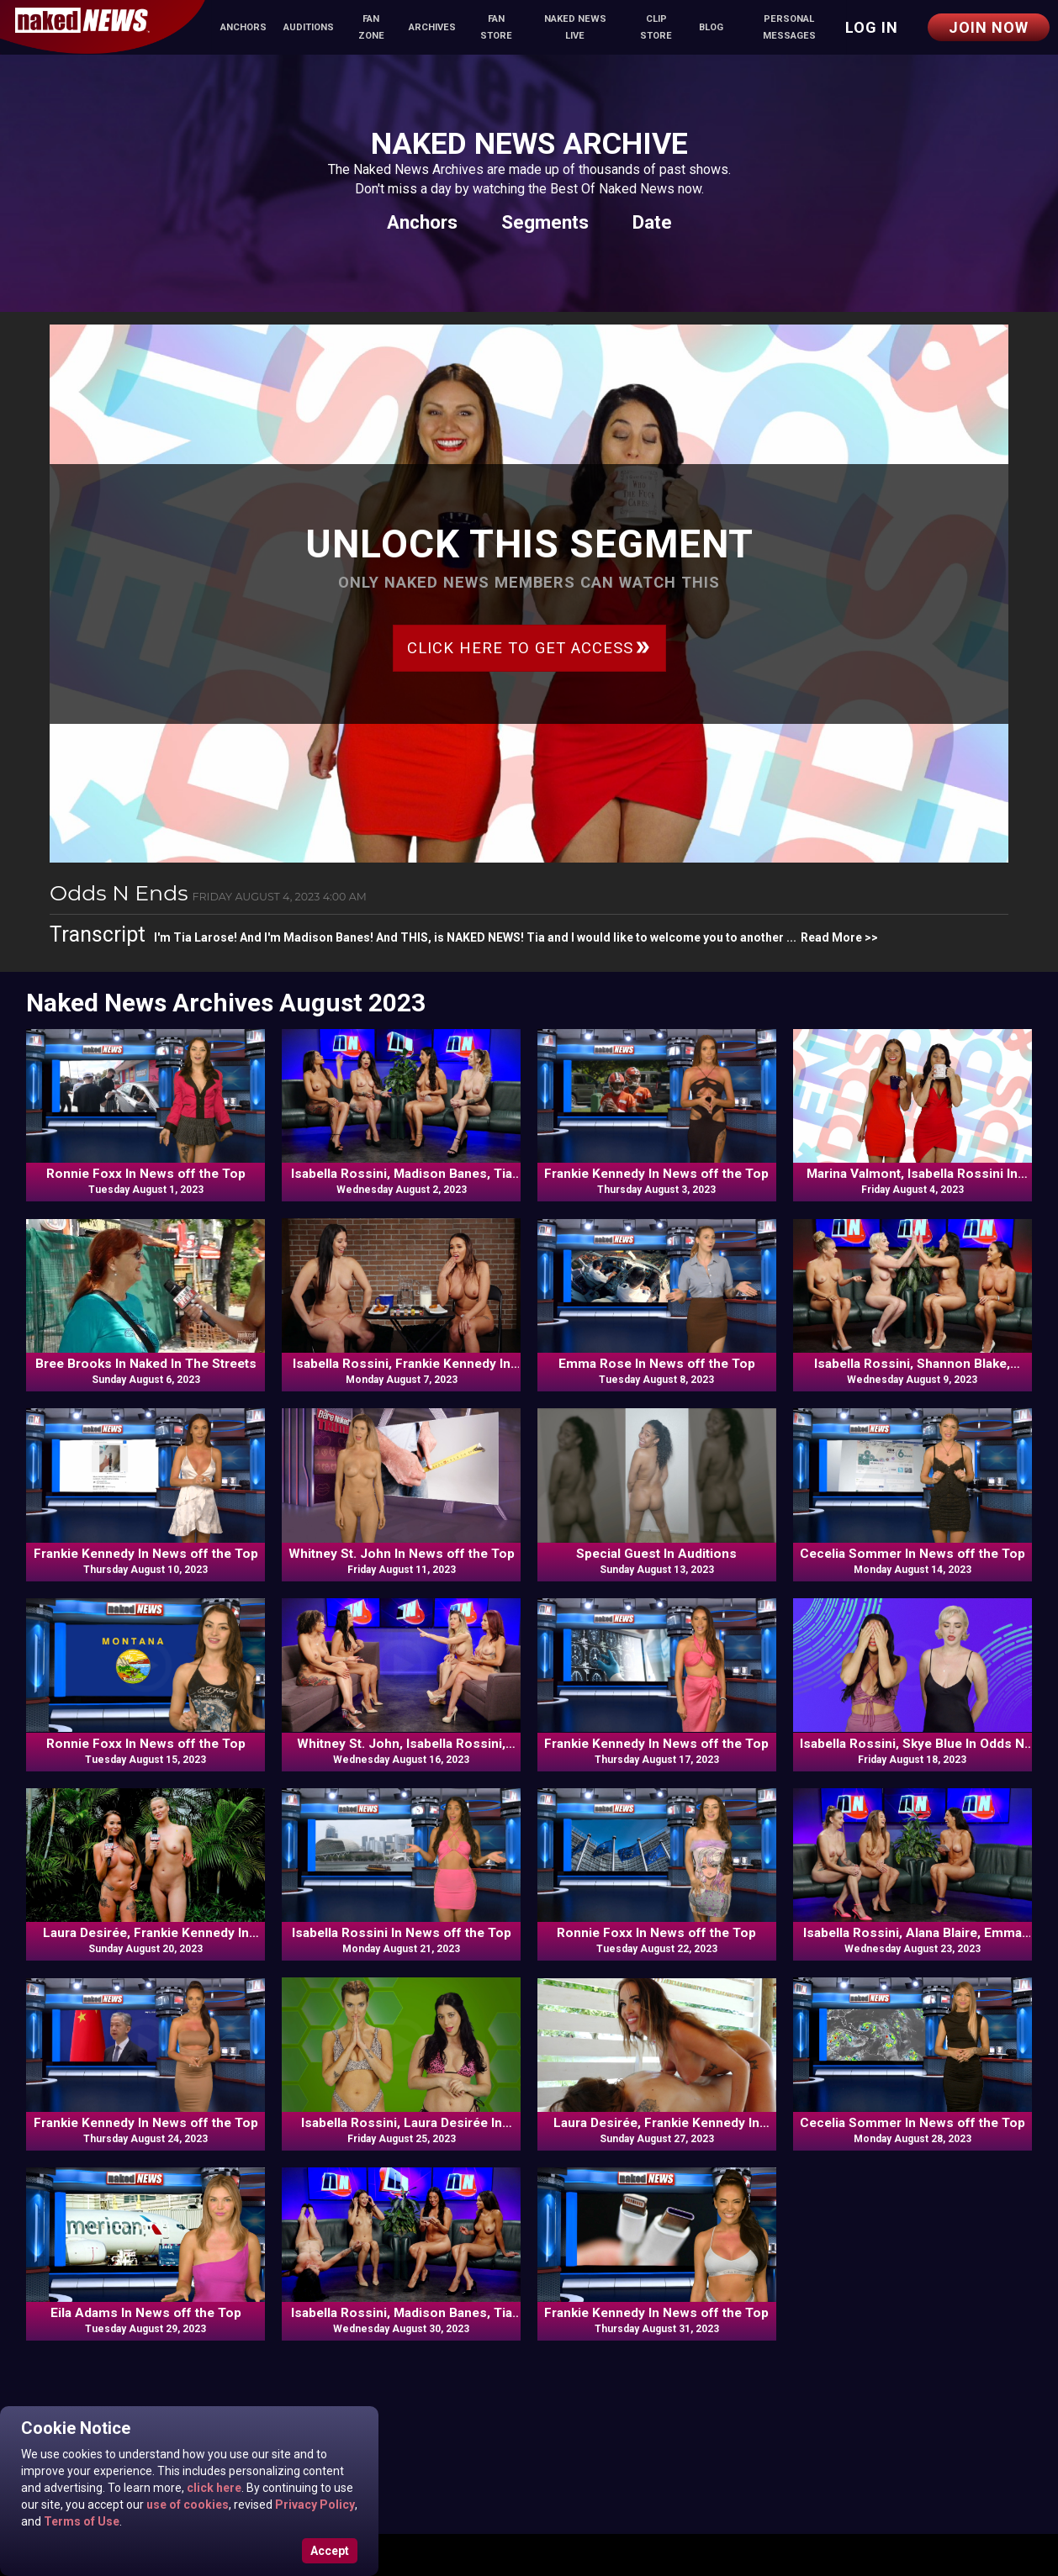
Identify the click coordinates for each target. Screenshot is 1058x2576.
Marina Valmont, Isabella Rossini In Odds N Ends (912, 1174)
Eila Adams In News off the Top (145, 2312)
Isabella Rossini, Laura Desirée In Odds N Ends (401, 2123)
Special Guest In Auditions (656, 1553)
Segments (545, 222)
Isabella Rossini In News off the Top (401, 1932)
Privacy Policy (313, 2504)
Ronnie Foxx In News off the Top (146, 1173)
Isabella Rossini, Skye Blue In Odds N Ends (912, 1744)
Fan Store (496, 27)
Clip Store (656, 27)
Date (652, 222)
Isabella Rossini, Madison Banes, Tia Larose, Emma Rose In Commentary (401, 1174)
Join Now (989, 27)
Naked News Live (575, 27)
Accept (329, 2551)
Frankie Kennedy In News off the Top (656, 1173)
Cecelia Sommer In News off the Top (912, 1553)
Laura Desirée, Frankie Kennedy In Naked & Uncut (656, 2123)
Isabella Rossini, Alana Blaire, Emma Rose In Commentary (912, 1933)
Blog (711, 27)
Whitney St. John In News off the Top (401, 1553)
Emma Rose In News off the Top (656, 1363)
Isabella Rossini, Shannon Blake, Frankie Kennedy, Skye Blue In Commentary (912, 1364)
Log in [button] (871, 27)
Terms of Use (80, 2521)
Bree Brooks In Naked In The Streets (146, 1363)
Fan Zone (371, 27)
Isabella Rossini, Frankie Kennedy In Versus (401, 1364)
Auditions (308, 27)
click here (212, 2487)
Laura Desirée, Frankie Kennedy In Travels (146, 1933)
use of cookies (186, 2504)
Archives (432, 27)
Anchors (243, 27)
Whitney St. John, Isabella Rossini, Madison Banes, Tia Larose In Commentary (401, 1744)
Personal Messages (789, 27)
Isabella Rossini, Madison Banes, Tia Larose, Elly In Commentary (401, 2313)
